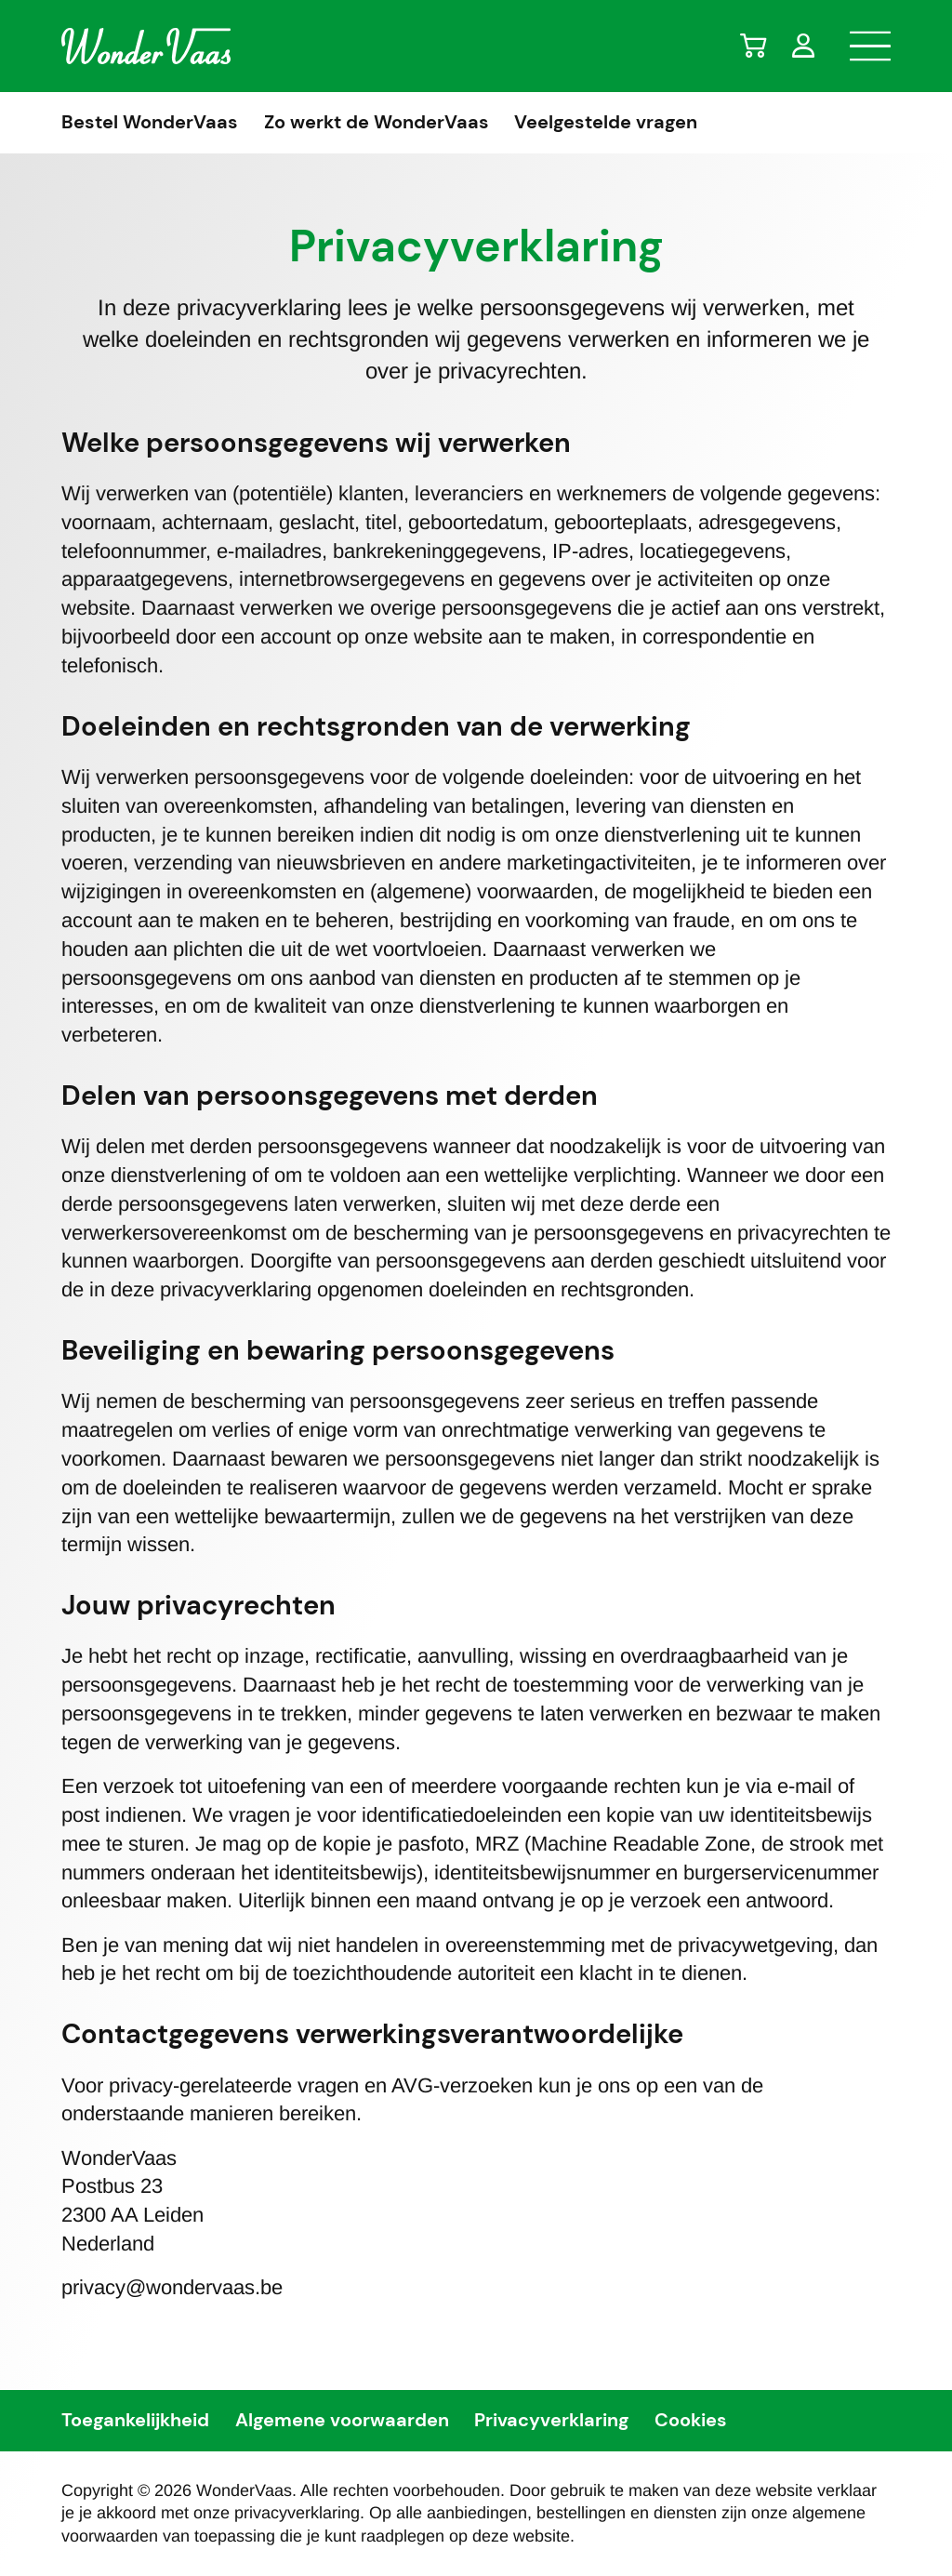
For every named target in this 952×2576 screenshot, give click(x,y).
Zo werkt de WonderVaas (376, 122)
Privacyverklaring (551, 2420)
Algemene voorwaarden (342, 2420)
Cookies (690, 2420)
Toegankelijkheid (135, 2420)
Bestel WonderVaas (149, 122)
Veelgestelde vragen (605, 122)
